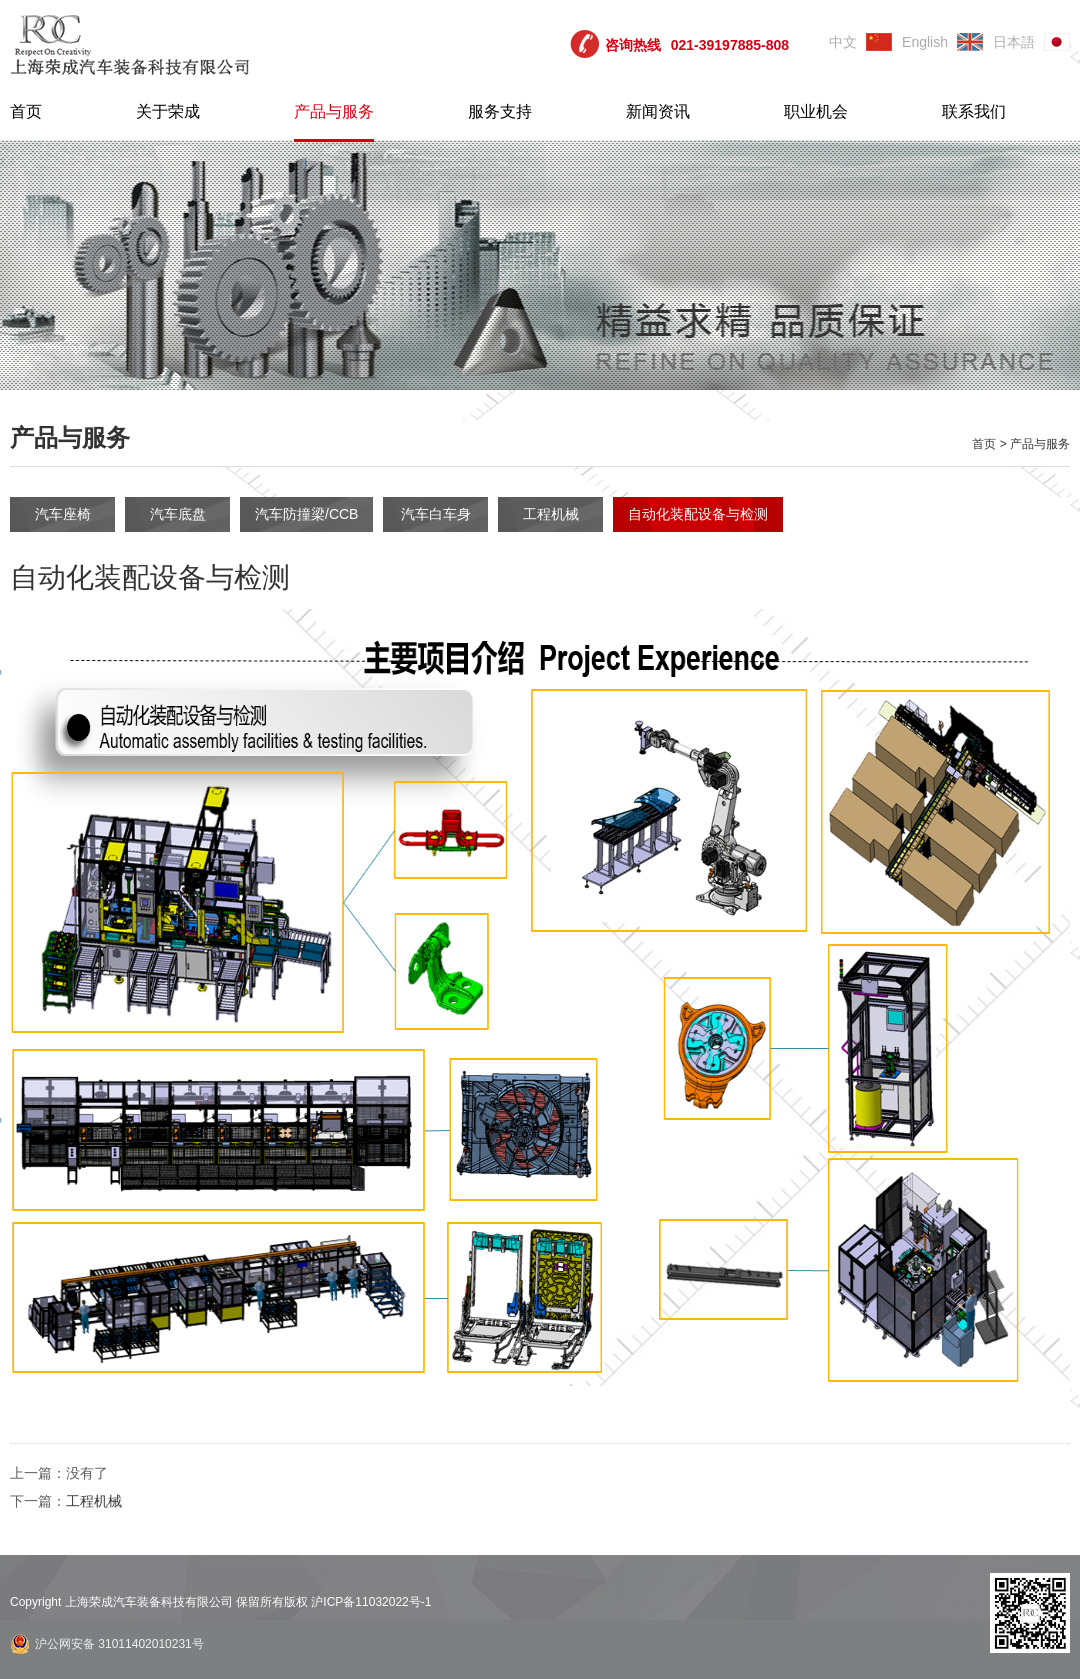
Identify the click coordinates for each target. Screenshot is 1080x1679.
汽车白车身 (436, 514)
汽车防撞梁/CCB (306, 514)
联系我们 (974, 111)
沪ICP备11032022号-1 (371, 1602)
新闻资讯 (658, 111)
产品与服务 (334, 111)
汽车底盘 (178, 514)
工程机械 (551, 514)
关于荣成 (168, 111)
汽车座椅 (63, 514)
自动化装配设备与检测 (698, 514)
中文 (843, 42)
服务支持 (500, 111)
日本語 (1014, 42)
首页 (26, 111)
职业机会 (816, 111)
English (925, 42)
